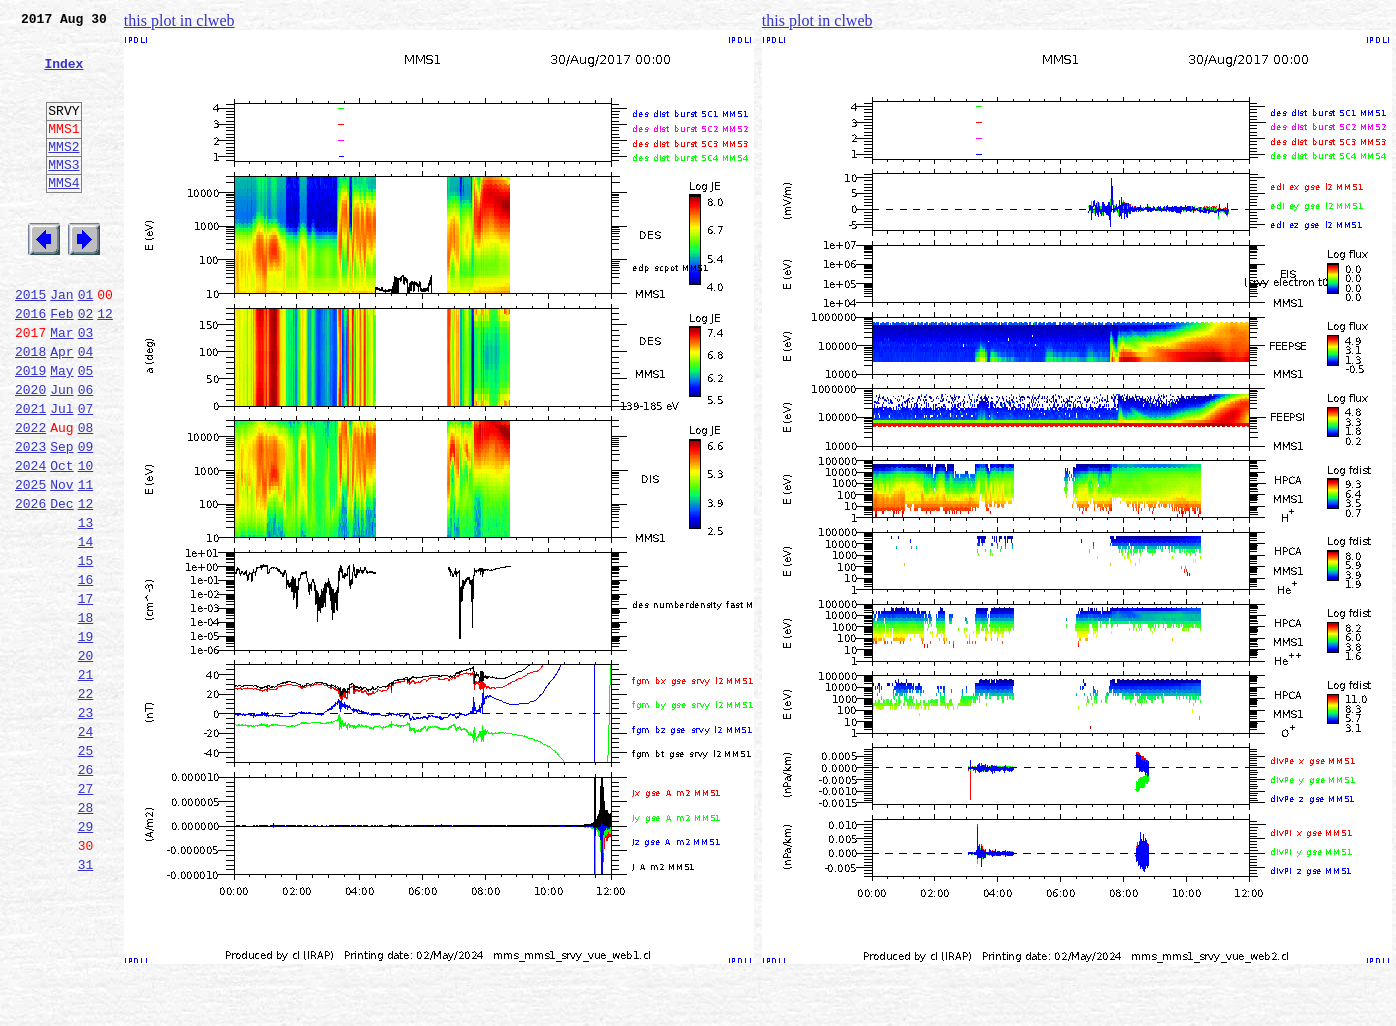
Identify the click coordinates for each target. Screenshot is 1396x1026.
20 (86, 760)
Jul (61, 474)
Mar (61, 386)
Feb (61, 364)
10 (86, 540)
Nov (61, 562)
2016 (30, 364)
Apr (61, 408)
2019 (30, 430)
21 (86, 782)
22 (86, 804)
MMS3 (63, 194)
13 (86, 606)
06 (86, 452)
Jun (61, 452)
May (61, 430)
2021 (30, 474)
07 (86, 474)
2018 (30, 408)
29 (86, 958)
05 (86, 430)
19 (86, 738)
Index (63, 75)
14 (86, 628)
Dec (61, 584)
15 (86, 650)
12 (105, 364)
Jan (61, 342)
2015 (30, 342)
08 (86, 496)
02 (86, 364)
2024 (30, 540)
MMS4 (63, 215)
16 (86, 672)
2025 (30, 562)
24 (86, 848)
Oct (61, 540)
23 (86, 826)
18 (86, 716)
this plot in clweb (179, 20)
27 (86, 914)
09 (86, 518)
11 (86, 562)
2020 (30, 452)
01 (86, 342)
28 (86, 936)
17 (86, 694)
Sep (61, 518)
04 (86, 408)
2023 (30, 518)
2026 (30, 584)
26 (86, 892)
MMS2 (63, 173)
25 (86, 870)
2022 (30, 496)
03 (86, 386)
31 (86, 1002)
